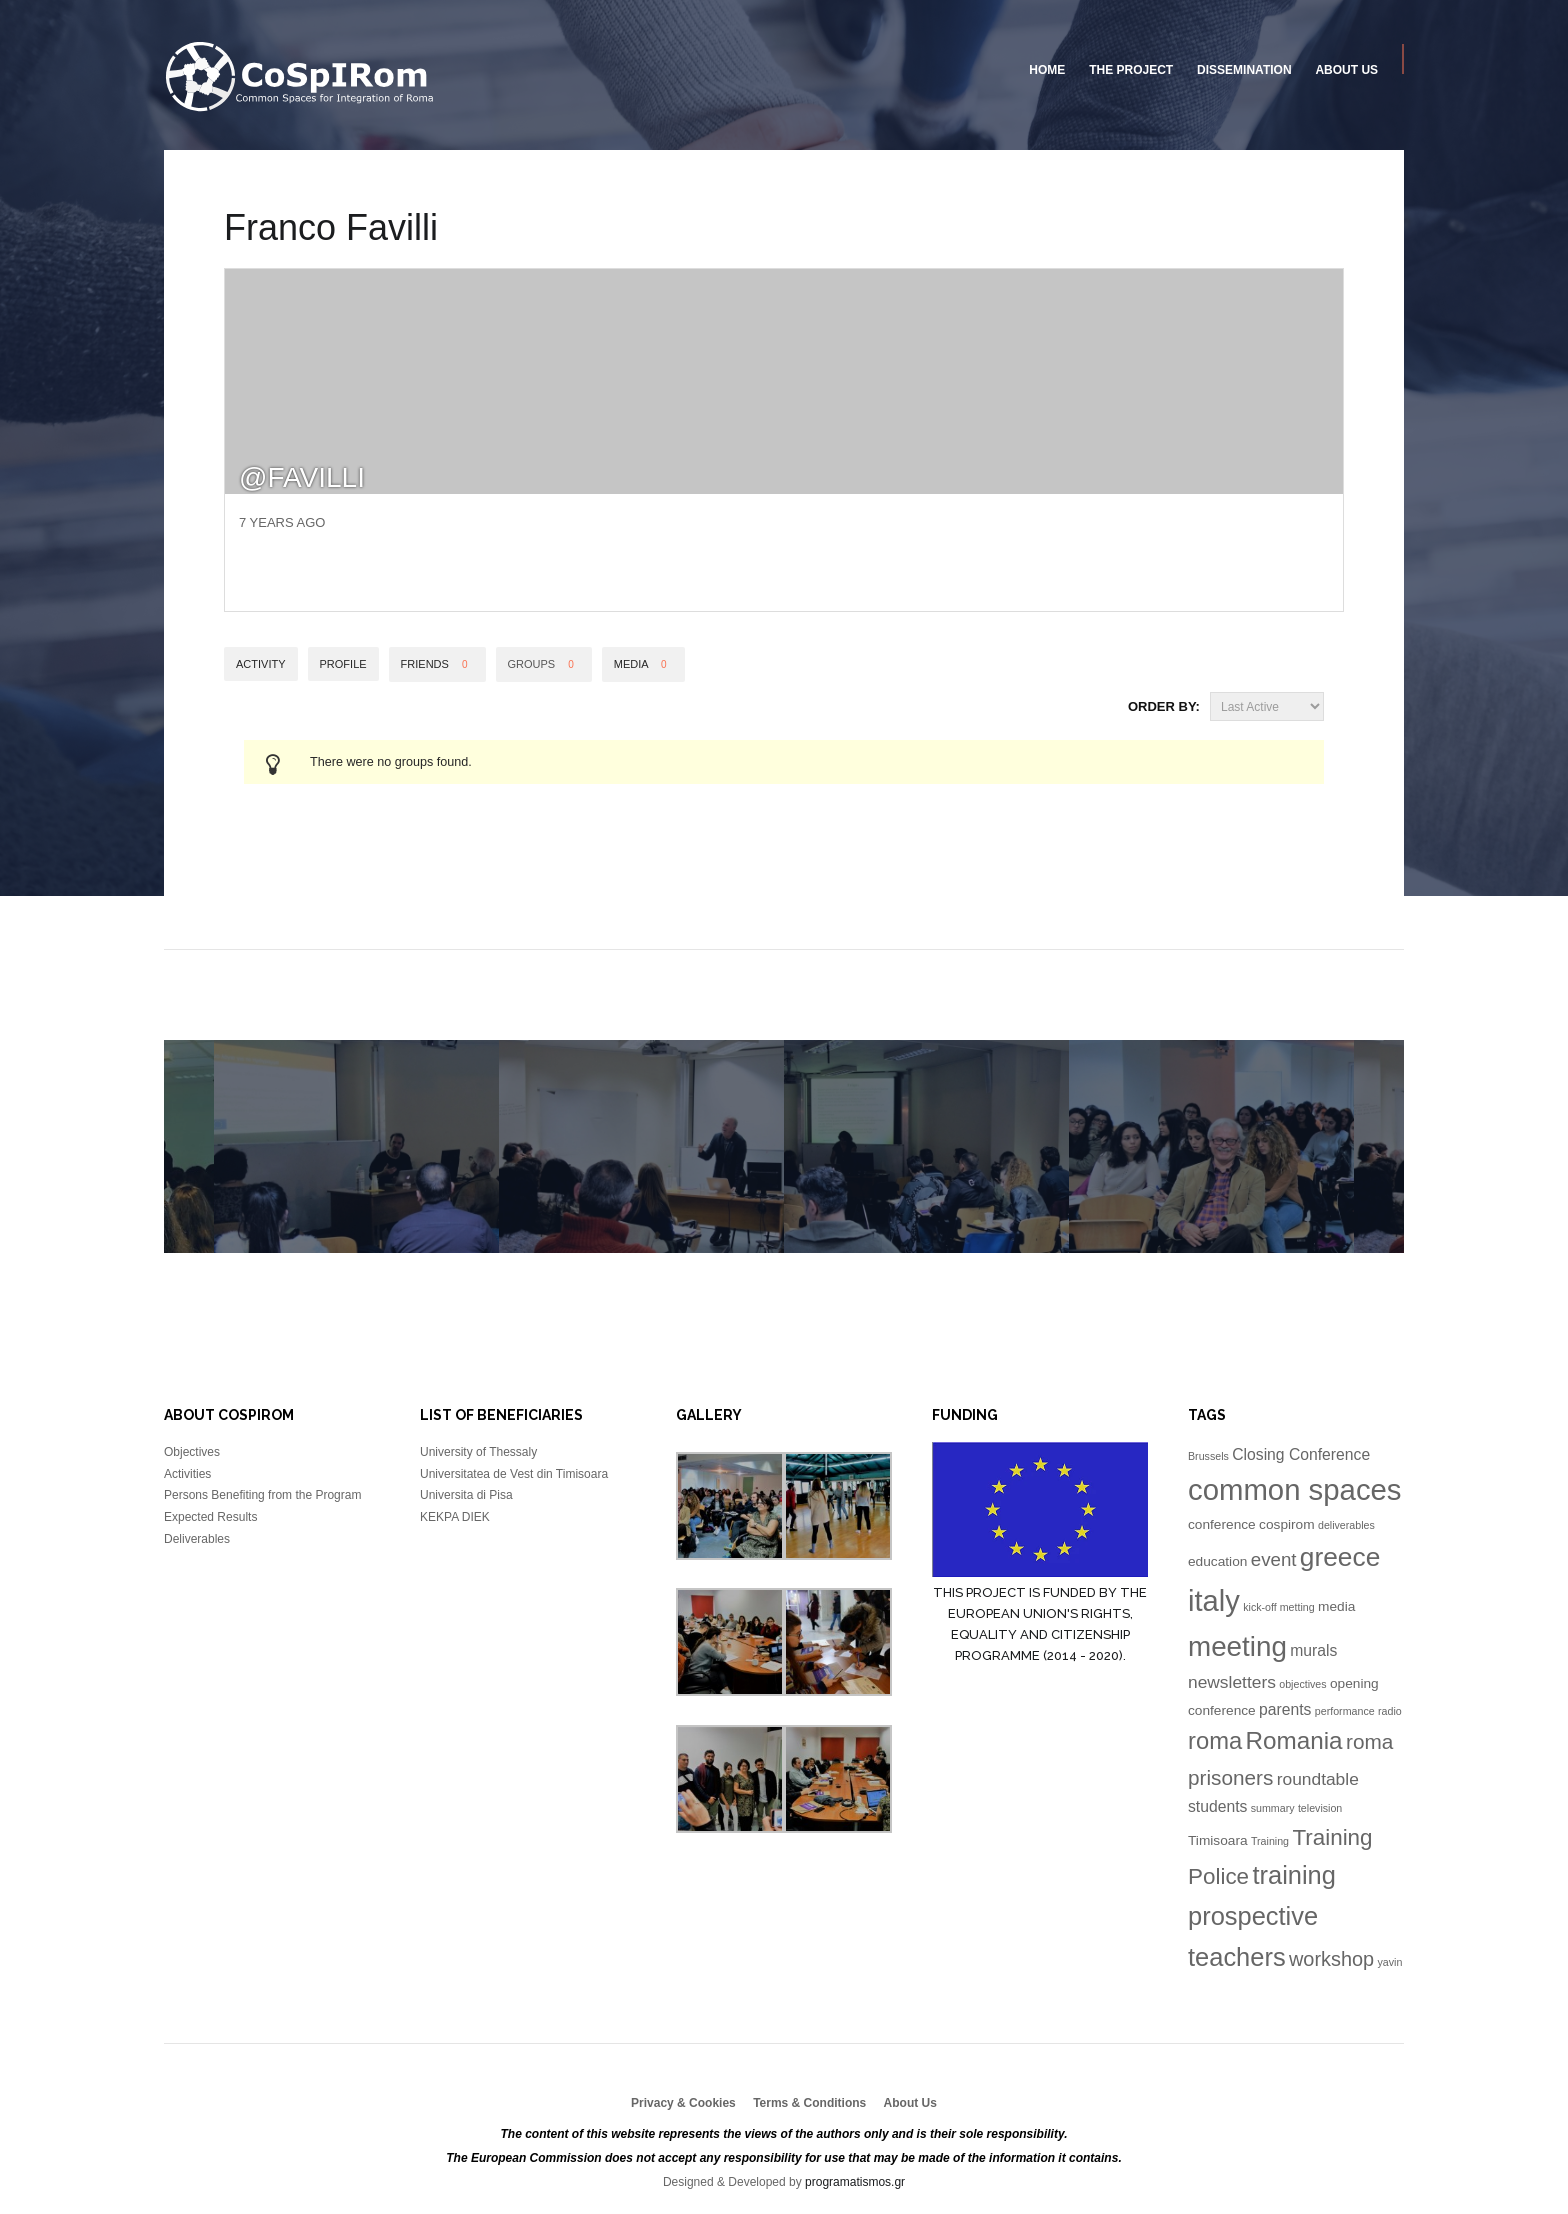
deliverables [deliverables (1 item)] (1346, 1525)
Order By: (1164, 706)
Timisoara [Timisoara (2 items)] (1218, 1840)
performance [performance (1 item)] (1345, 1711)
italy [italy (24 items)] (1214, 1601)
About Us (1346, 70)
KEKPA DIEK (455, 1517)
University (301, 77)
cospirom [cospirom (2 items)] (1287, 1524)
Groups (544, 664)
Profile (343, 664)
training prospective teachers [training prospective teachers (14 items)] (1262, 1916)
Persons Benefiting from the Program (262, 1495)
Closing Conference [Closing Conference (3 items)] (1301, 1454)
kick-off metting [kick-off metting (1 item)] (1278, 1607)
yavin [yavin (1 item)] (1390, 1962)
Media (643, 664)
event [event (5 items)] (1274, 1559)
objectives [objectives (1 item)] (1302, 1684)
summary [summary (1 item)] (1273, 1808)
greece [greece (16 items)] (1340, 1557)
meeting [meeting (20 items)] (1237, 1646)
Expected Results (210, 1517)
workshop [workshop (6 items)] (1331, 1959)
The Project (1131, 70)
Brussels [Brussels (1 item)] (1208, 1456)
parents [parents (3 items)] (1285, 1709)
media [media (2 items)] (1336, 1606)
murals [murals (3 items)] (1313, 1650)
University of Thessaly (478, 1452)
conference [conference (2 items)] (1222, 1524)
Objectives (192, 1452)
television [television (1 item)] (1320, 1808)
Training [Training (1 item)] (1270, 1841)
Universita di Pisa (466, 1495)
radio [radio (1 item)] (1390, 1711)
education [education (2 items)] (1217, 1561)
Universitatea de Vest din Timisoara (514, 1474)
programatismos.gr (855, 2182)
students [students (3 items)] (1217, 1806)
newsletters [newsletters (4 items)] (1232, 1682)
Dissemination (1244, 70)
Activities (187, 1474)
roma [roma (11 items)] (1215, 1740)
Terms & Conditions (809, 2103)
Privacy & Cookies (683, 2103)
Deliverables (197, 1539)
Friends (437, 664)
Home (1047, 70)
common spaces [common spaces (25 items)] (1295, 1489)
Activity (261, 664)
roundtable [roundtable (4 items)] (1318, 1779)
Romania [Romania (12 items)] (1294, 1740)
